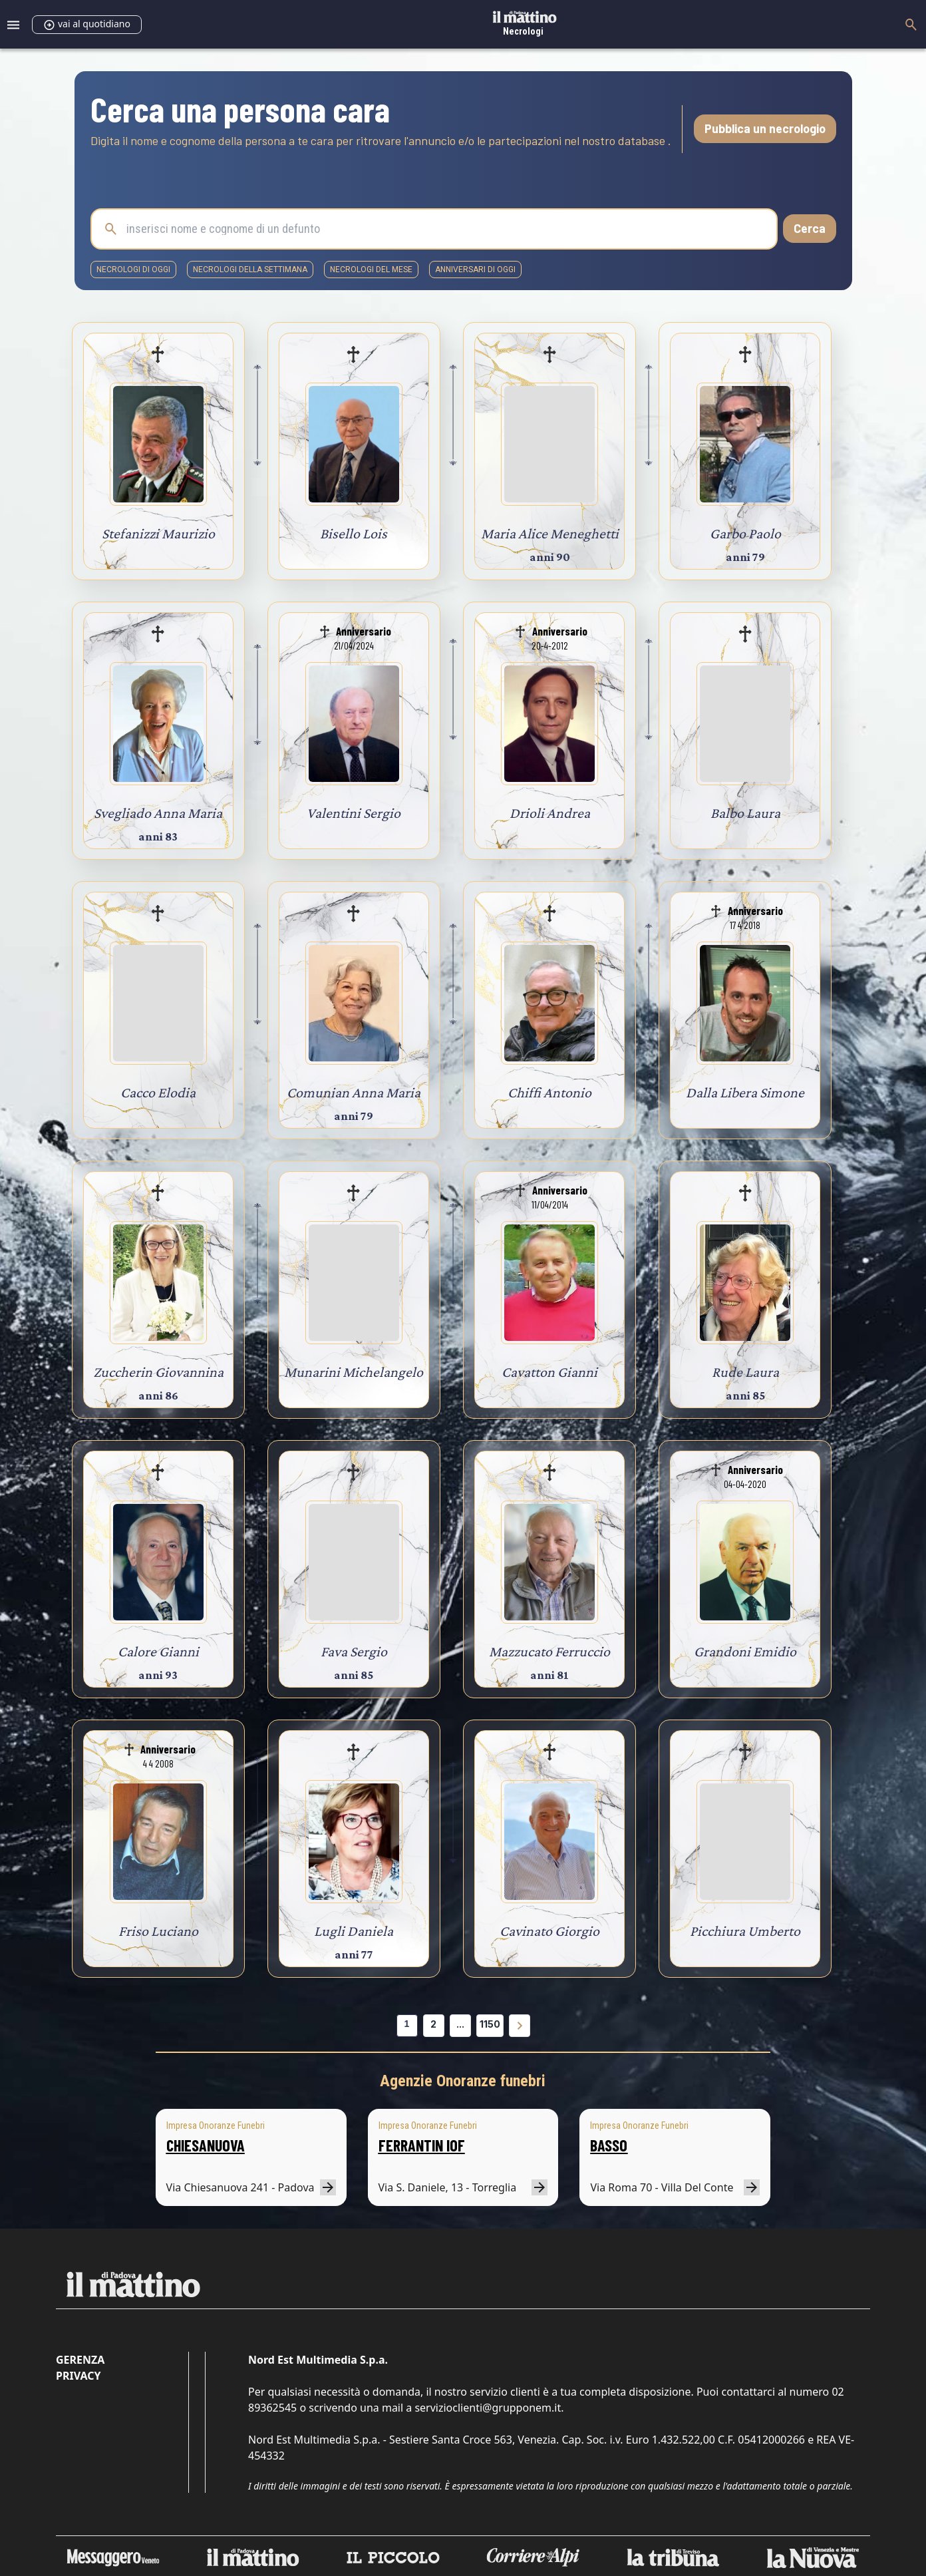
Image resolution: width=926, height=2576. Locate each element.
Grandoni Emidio (745, 1651)
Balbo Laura (745, 813)
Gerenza (80, 2359)
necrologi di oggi (133, 269)
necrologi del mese (371, 269)
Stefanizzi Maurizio (158, 533)
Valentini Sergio (353, 813)
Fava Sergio (354, 1651)
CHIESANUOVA (205, 2145)
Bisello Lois (353, 533)
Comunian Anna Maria (353, 1092)
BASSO (608, 2145)
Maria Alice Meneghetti (550, 533)
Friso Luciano (158, 1931)
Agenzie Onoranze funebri (462, 2081)
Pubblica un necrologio (765, 128)
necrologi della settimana (250, 269)
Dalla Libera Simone (745, 1092)
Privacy (78, 2375)
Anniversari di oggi (475, 269)
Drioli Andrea (550, 813)
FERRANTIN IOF (422, 2145)
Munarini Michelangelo (353, 1372)
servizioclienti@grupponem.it (487, 2407)
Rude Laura (745, 1372)
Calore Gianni (158, 1651)
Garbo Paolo (745, 533)
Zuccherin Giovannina (158, 1372)
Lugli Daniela (353, 1931)
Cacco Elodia (158, 1092)
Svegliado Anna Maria (158, 813)
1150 (490, 2024)
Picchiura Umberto (745, 1931)
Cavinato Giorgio (549, 1931)
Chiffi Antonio (549, 1092)
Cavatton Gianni (549, 1372)
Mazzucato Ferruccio (549, 1651)
